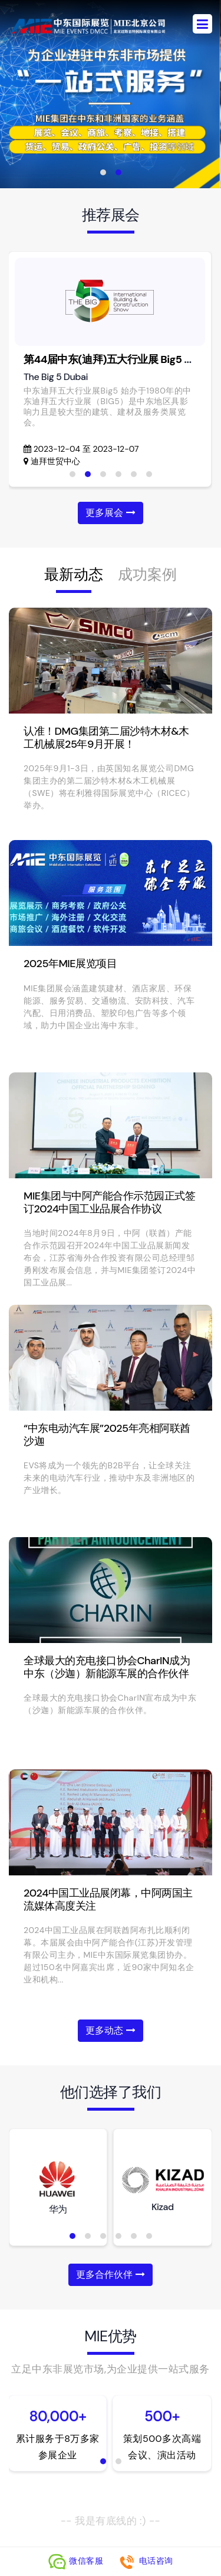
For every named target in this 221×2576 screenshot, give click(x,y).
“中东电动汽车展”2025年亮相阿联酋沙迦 (107, 1434)
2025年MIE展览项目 (70, 964)
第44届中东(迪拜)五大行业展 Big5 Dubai (118, 359)
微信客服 (76, 2560)
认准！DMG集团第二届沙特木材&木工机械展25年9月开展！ (106, 737)
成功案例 (147, 574)
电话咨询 (145, 2560)
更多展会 (110, 512)
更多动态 (110, 2030)
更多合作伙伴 (110, 2274)
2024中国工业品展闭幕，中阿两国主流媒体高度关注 (108, 1899)
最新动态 (73, 574)
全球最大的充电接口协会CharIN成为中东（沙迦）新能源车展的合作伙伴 (107, 1667)
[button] (103, 172)
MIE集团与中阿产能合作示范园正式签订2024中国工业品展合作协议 (109, 1202)
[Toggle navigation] (202, 24)
